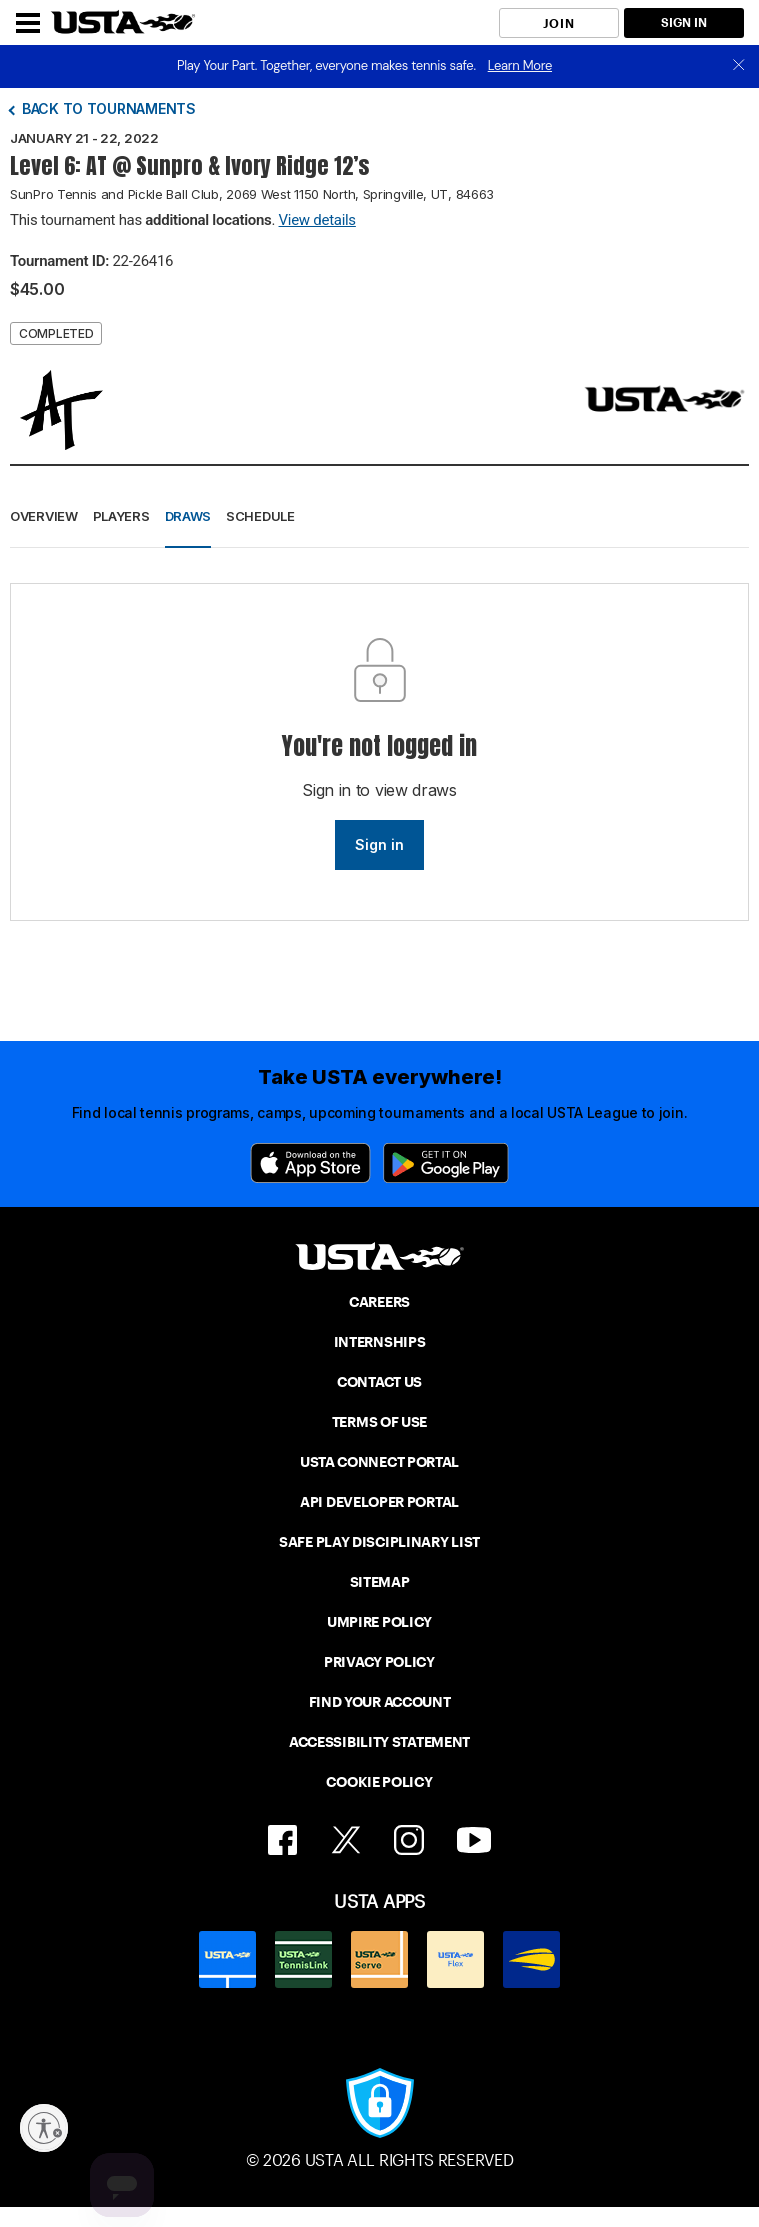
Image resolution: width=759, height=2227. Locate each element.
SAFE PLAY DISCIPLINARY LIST (379, 1542)
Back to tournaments (109, 108)
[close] (739, 66)
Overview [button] (44, 516)
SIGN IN (684, 22)
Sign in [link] (379, 844)
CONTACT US (379, 1382)
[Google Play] (446, 1163)
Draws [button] (188, 516)
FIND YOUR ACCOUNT (380, 1702)
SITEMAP (380, 1582)
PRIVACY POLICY (379, 1662)
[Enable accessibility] (44, 2128)
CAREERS (379, 1302)
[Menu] (28, 23)
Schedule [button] (260, 516)
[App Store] (310, 1163)
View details (317, 220)
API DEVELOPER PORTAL (379, 1502)
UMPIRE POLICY (379, 1622)
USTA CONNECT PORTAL (379, 1462)
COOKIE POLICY (379, 1782)
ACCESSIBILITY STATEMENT (379, 1742)
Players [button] (121, 516)
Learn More (520, 65)
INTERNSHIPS (380, 1342)
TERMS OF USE (379, 1422)
